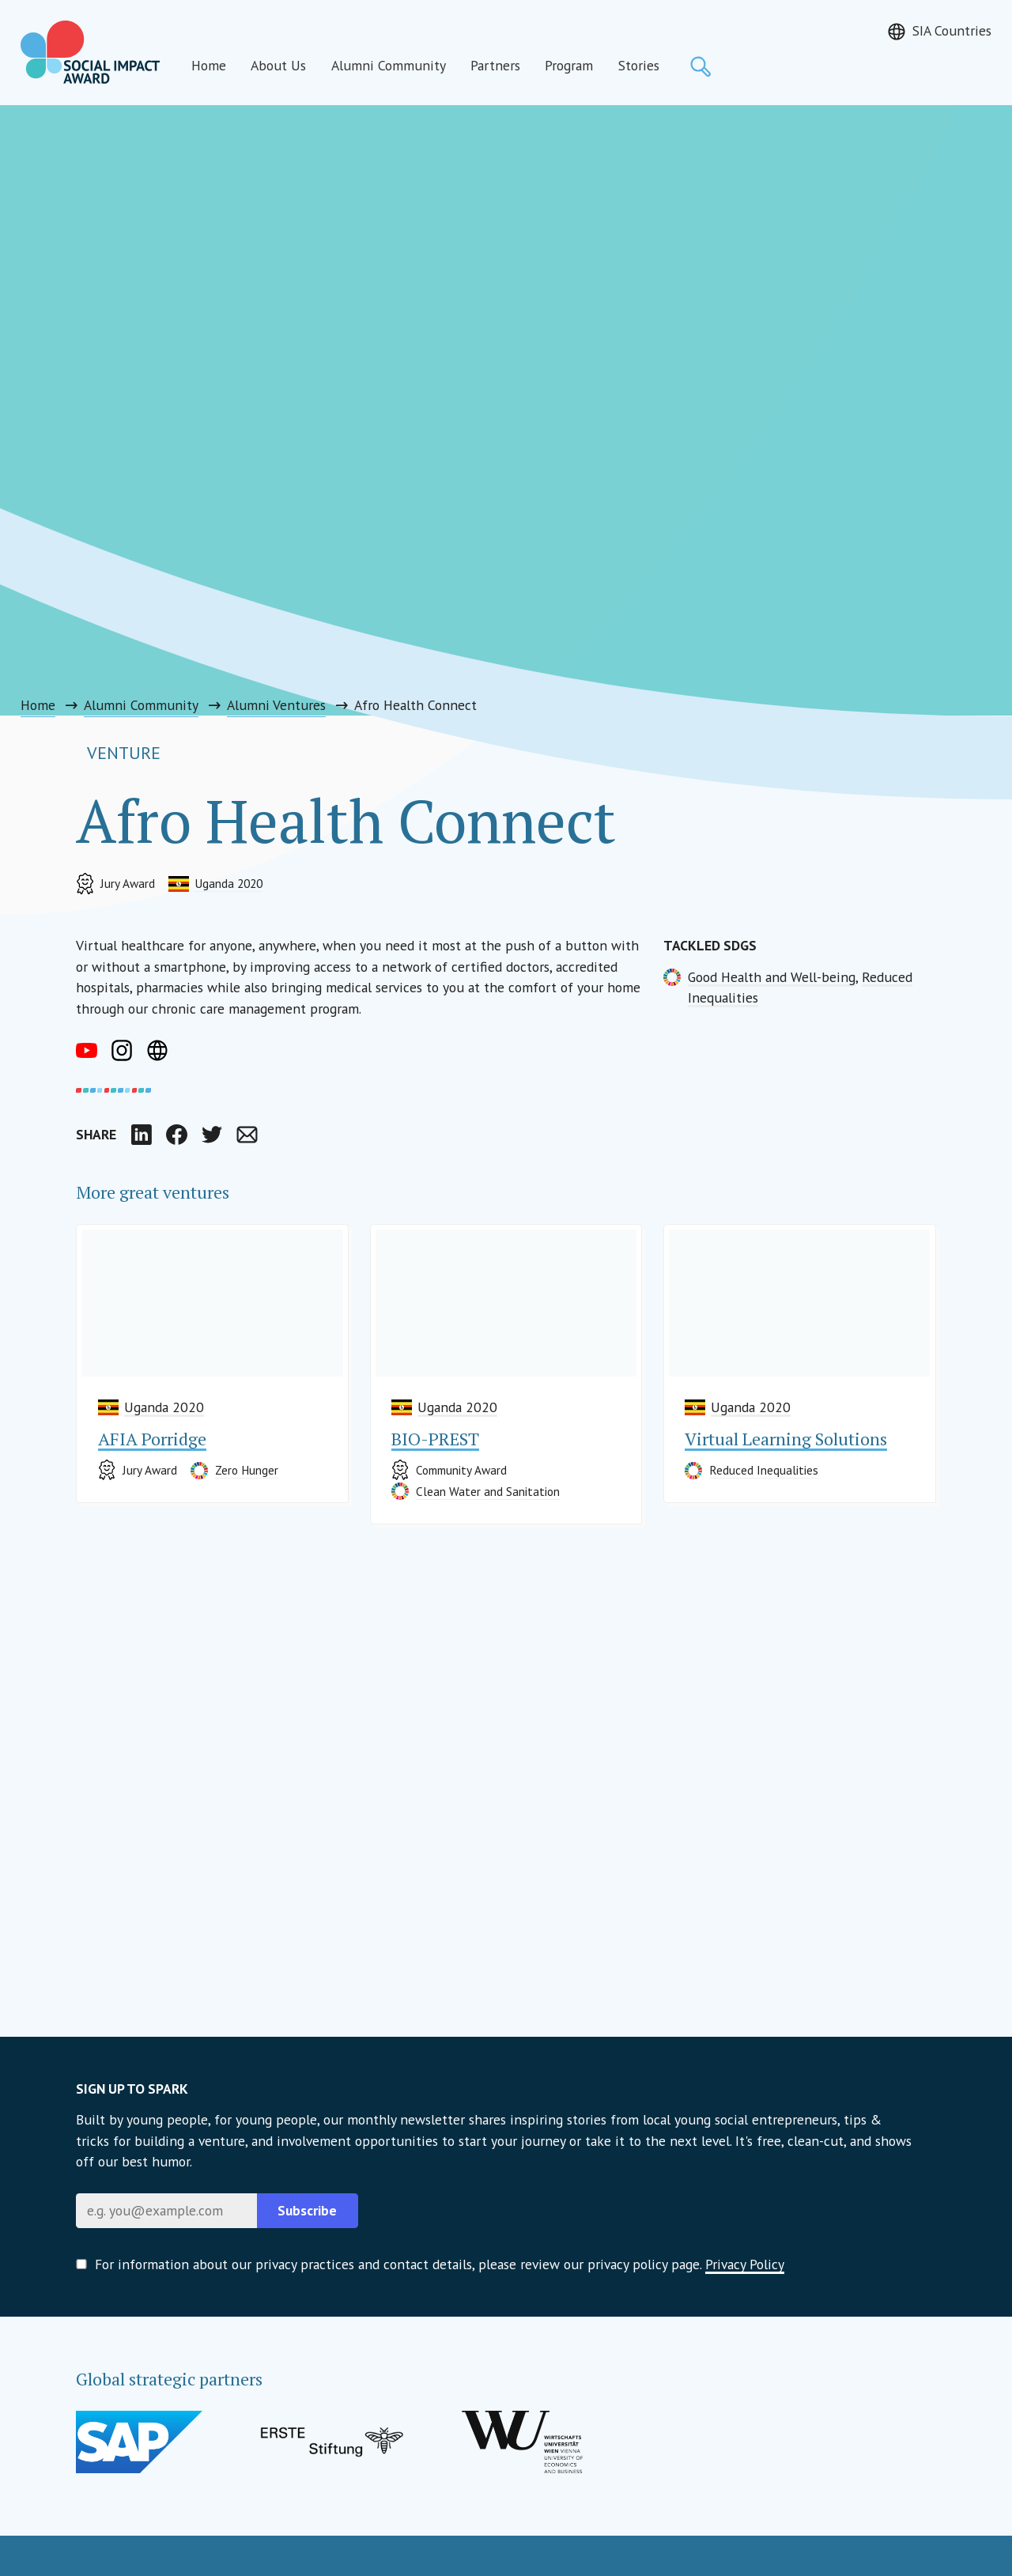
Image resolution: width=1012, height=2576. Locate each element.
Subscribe (307, 2210)
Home (208, 65)
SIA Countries (951, 30)
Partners (495, 65)
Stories (638, 65)
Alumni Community (388, 65)
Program (569, 65)
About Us (278, 65)
